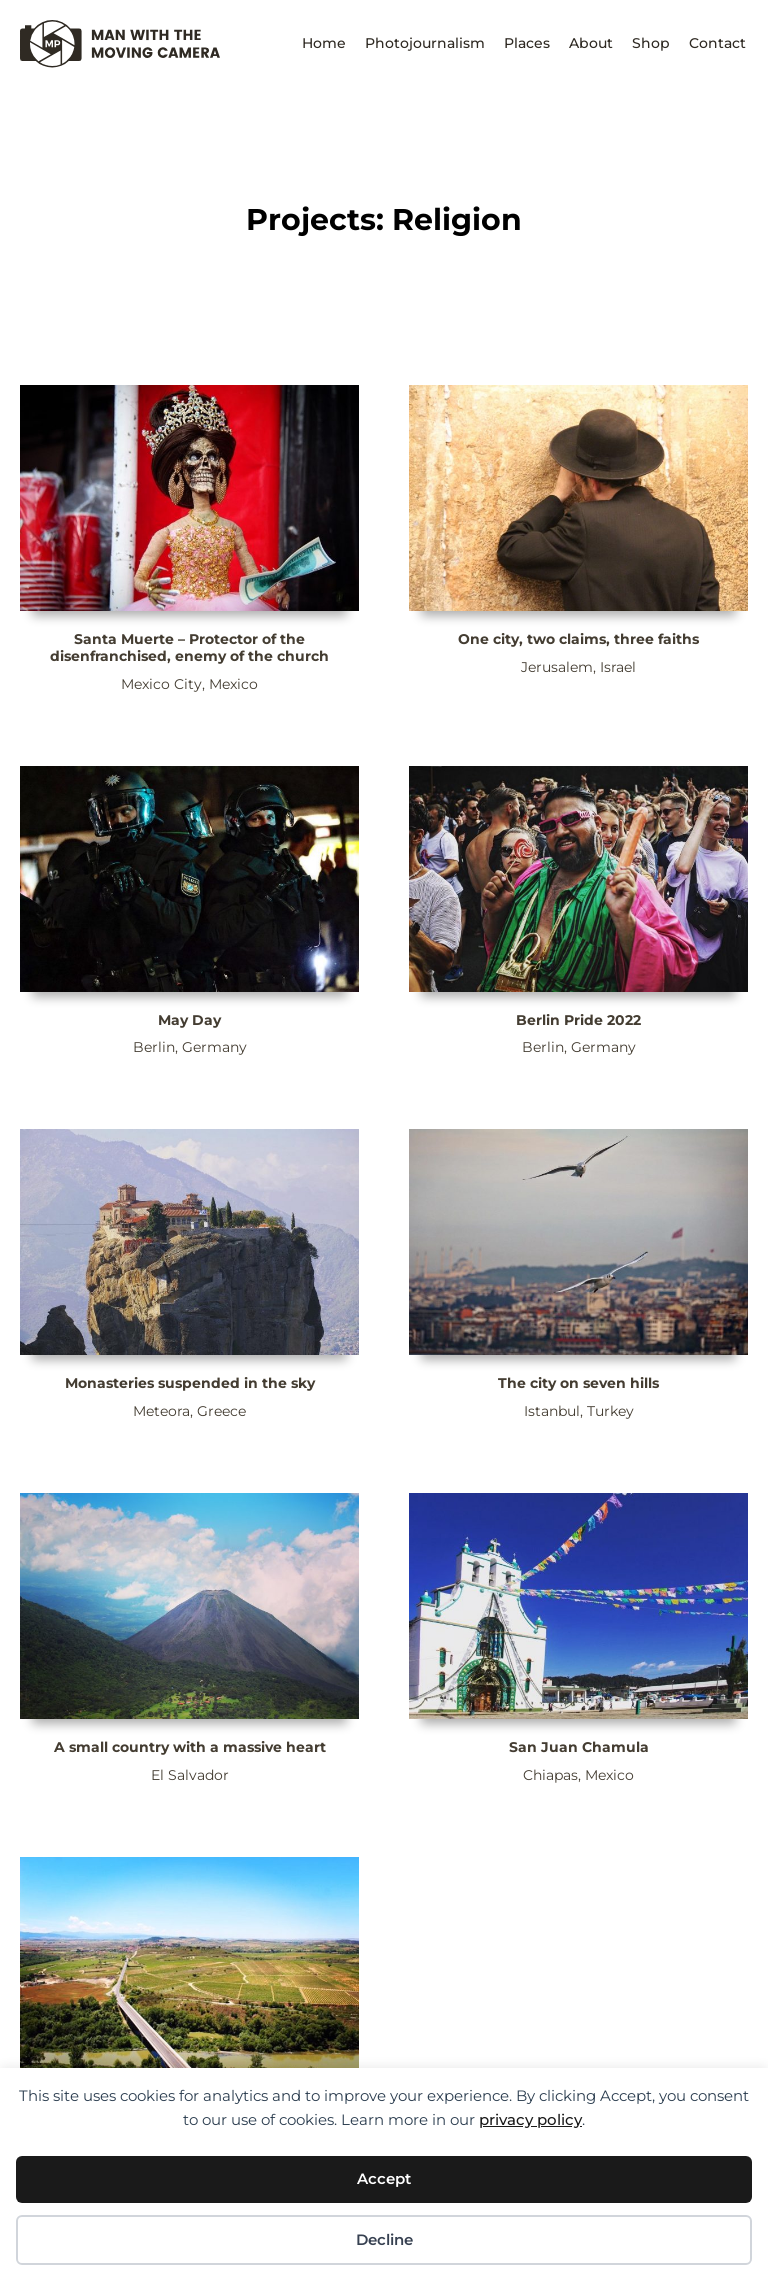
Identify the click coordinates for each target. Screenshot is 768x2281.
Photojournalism (425, 43)
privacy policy (530, 2119)
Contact (717, 43)
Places (527, 43)
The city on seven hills (578, 1383)
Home (324, 43)
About (591, 43)
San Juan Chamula (579, 1747)
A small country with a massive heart (190, 1747)
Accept (384, 2178)
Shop (651, 43)
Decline (384, 2239)
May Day (189, 1020)
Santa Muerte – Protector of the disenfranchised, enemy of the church (189, 647)
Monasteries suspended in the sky (190, 1383)
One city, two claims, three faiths (578, 639)
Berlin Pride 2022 (578, 1020)
